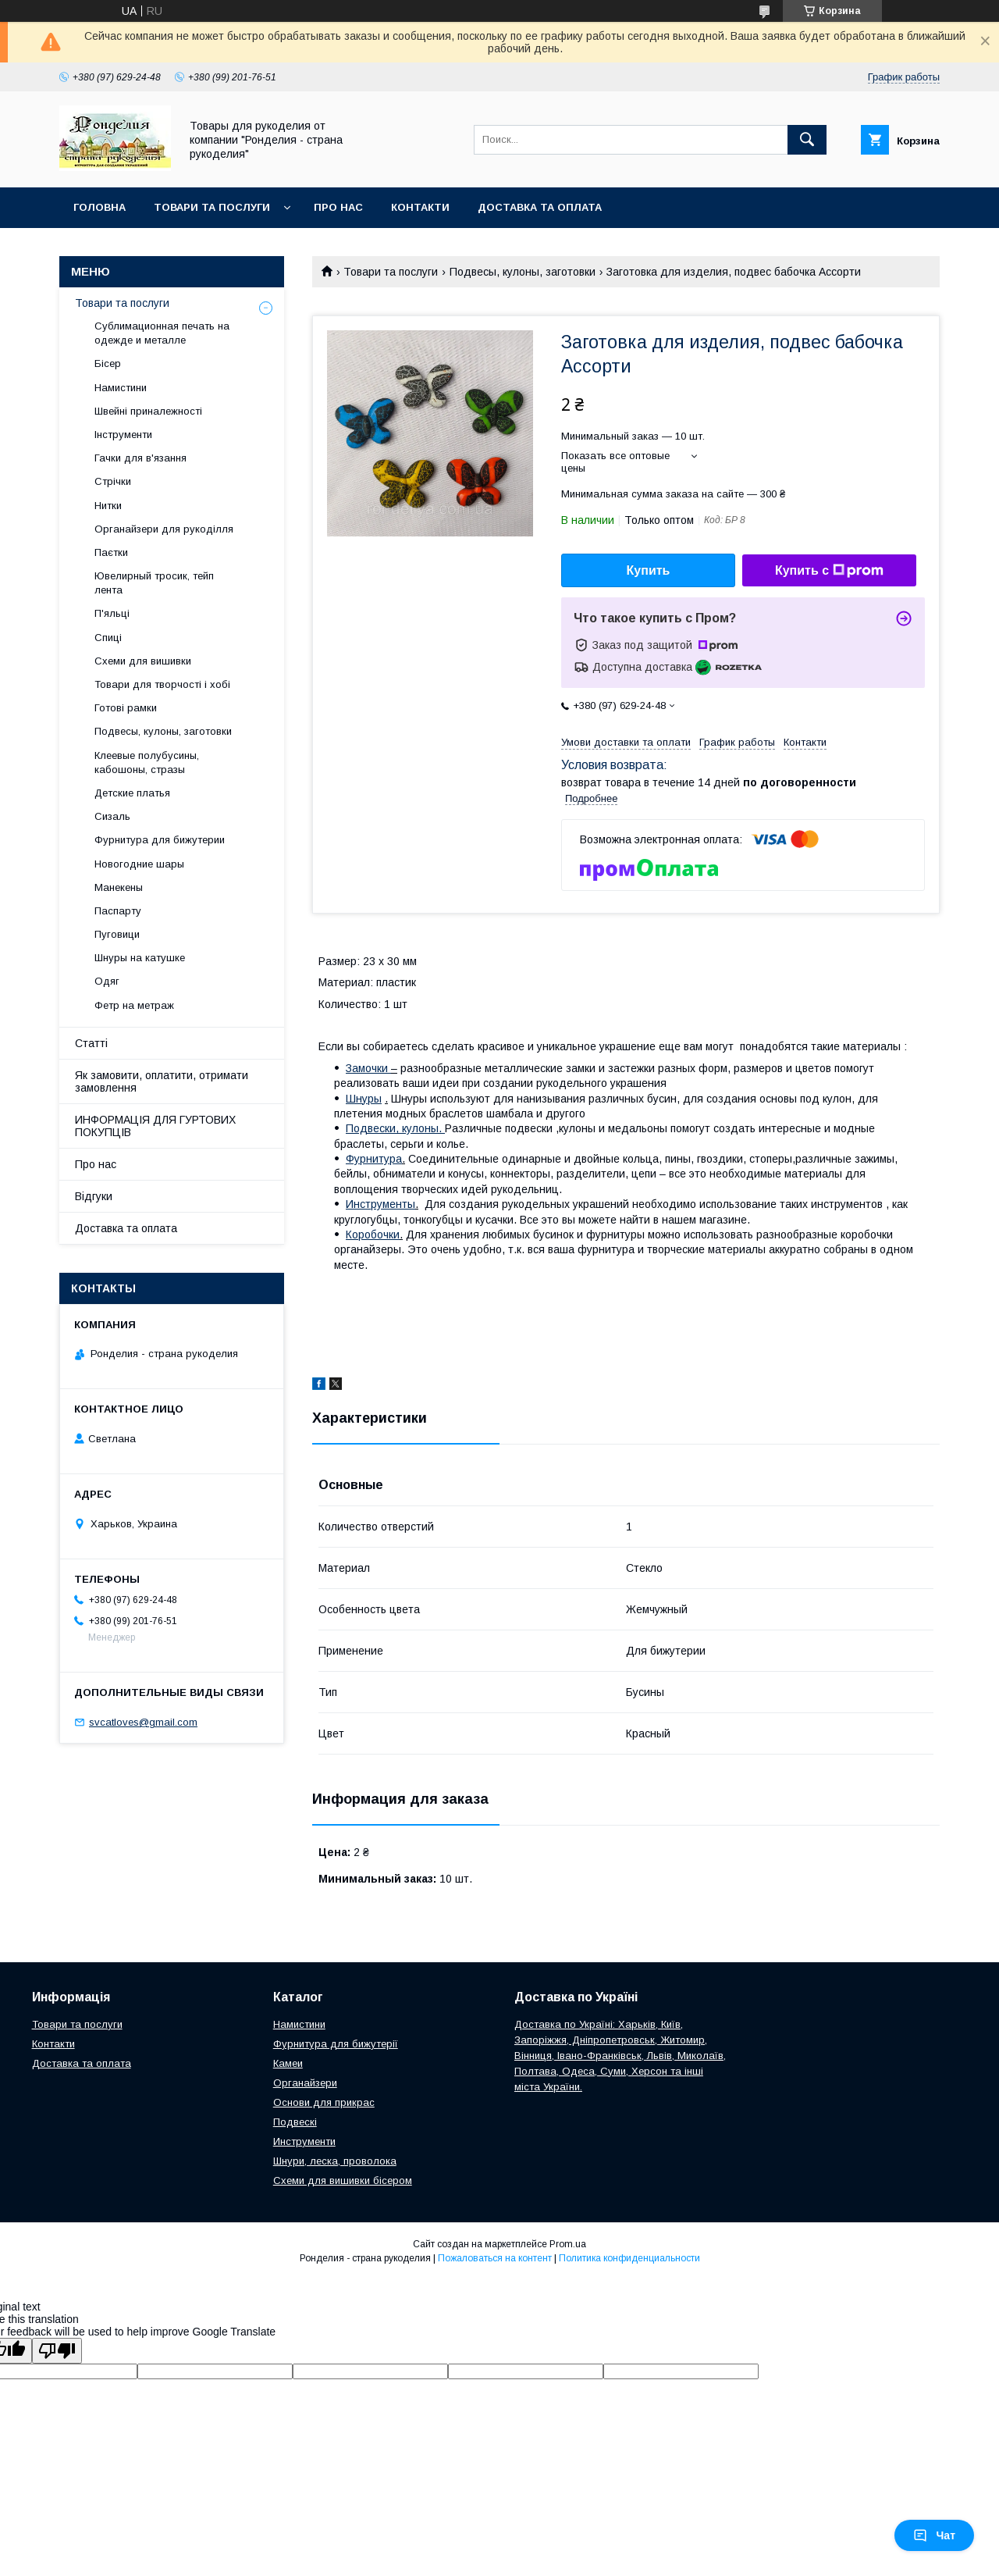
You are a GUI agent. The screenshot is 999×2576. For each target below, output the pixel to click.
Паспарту (117, 911)
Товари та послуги (212, 207)
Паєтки (111, 552)
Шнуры (364, 1098)
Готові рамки (125, 708)
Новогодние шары (139, 864)
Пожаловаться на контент (495, 2258)
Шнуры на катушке (139, 958)
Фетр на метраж (134, 1005)
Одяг (106, 981)
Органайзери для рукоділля (163, 529)
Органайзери (305, 2083)
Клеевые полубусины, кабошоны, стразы (146, 762)
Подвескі (295, 2122)
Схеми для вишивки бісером (342, 2180)
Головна (99, 207)
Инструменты (380, 1204)
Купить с (829, 571)
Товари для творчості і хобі (162, 684)
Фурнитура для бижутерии (159, 840)
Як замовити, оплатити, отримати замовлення (161, 1081)
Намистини (120, 388)
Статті (91, 1043)
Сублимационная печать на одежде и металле (161, 333)
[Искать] (807, 140)
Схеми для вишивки (142, 661)
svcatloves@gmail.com (143, 1722)
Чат (934, 2535)
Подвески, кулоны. (395, 1128)
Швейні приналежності (148, 411)
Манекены (118, 887)
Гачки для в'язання (140, 458)
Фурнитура (374, 1159)
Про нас (338, 207)
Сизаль (112, 816)
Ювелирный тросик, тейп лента (154, 583)
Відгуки (93, 1196)
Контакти (420, 207)
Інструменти (123, 434)
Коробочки (373, 1234)
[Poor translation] (57, 2351)
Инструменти (304, 2141)
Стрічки (112, 481)
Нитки (108, 505)
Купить (648, 570)
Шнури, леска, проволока (334, 2161)
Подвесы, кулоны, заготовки (522, 271)
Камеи (288, 2063)
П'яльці (112, 613)
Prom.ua (567, 2244)
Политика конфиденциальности (629, 2258)
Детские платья (132, 793)
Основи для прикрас (324, 2102)
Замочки (368, 1068)
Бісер (107, 363)
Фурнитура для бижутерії (335, 2044)
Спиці (108, 637)
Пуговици (117, 934)
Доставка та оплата (540, 207)
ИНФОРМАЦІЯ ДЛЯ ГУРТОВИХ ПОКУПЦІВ (155, 1125)
